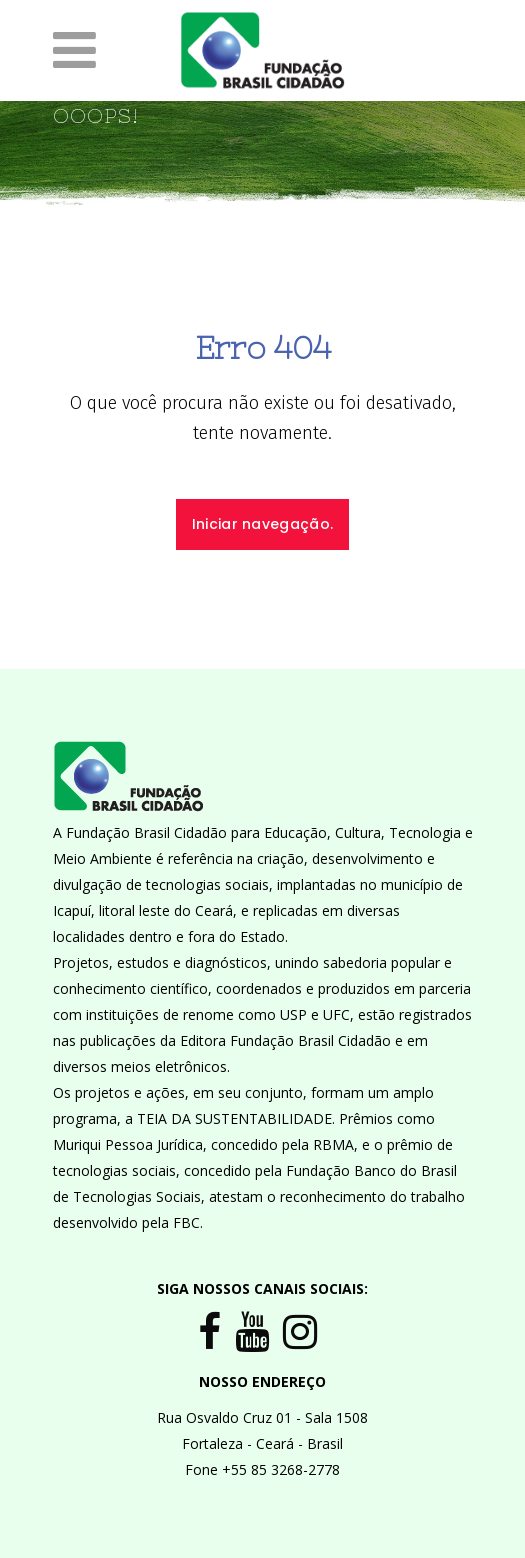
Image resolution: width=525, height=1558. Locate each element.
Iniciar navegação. (262, 524)
